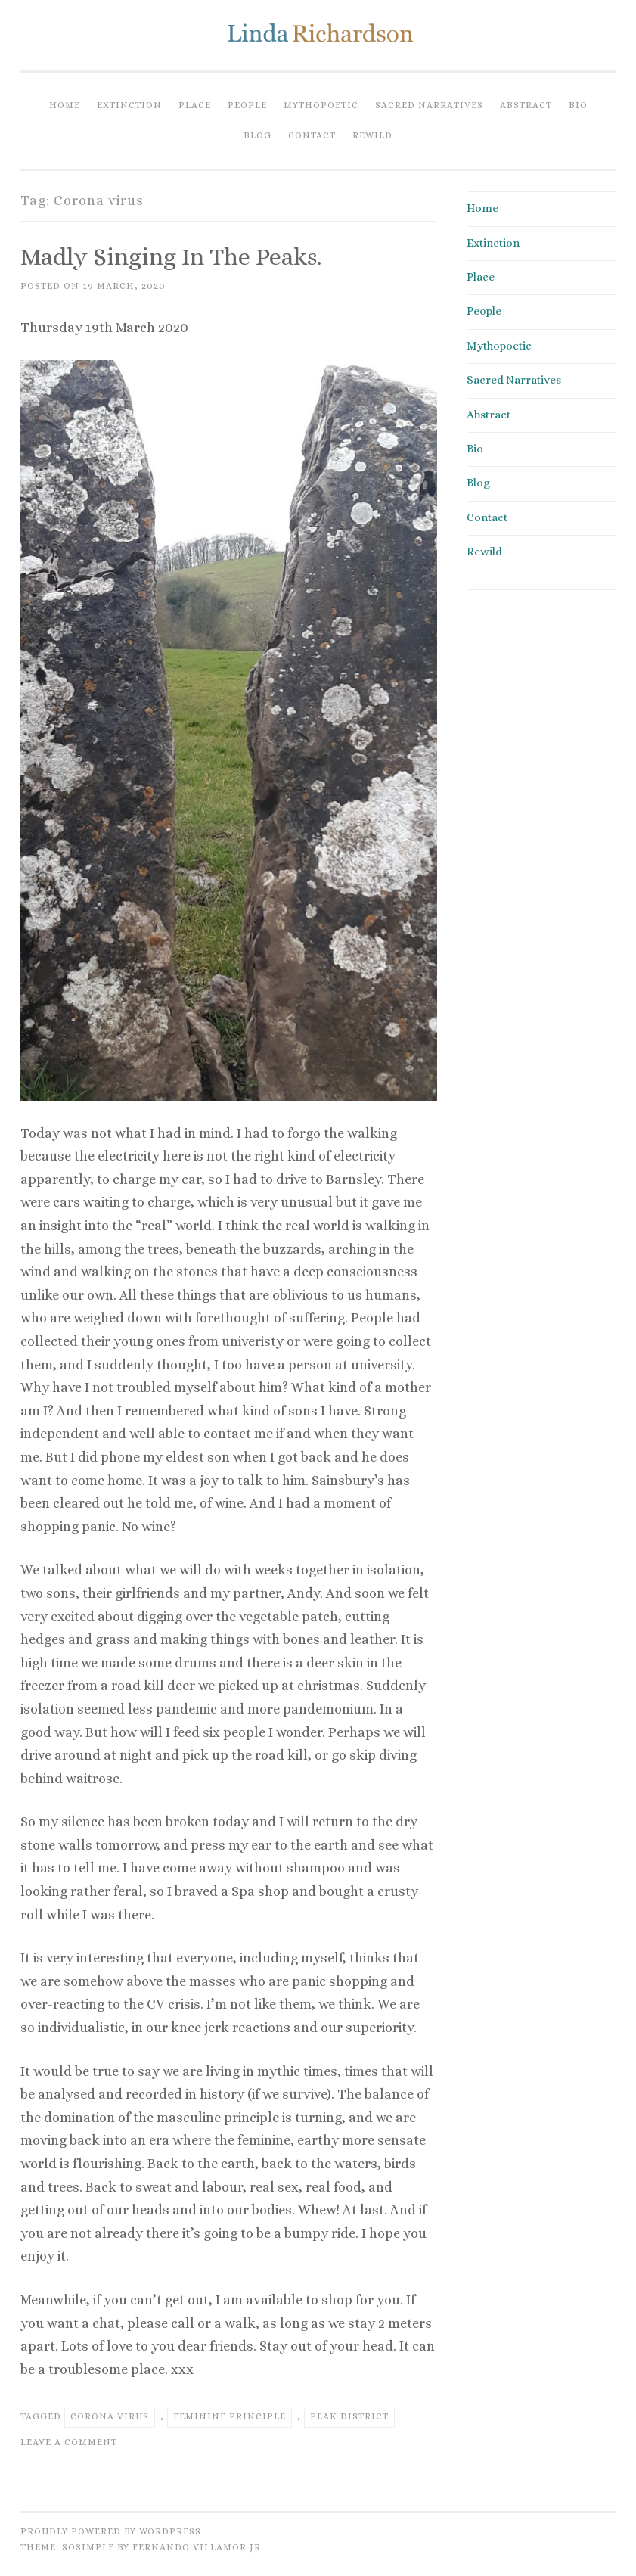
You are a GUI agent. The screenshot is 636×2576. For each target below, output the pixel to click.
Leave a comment (68, 2442)
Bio (578, 105)
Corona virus (109, 2416)
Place (194, 105)
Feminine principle (229, 2416)
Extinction (129, 105)
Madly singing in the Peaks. (171, 256)
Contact (312, 135)
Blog (257, 135)
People (247, 105)
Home (64, 105)
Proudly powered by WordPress (110, 2531)
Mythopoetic (321, 105)
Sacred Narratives (429, 105)
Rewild (372, 135)
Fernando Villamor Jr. (198, 2547)
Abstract (526, 105)
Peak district (349, 2416)
